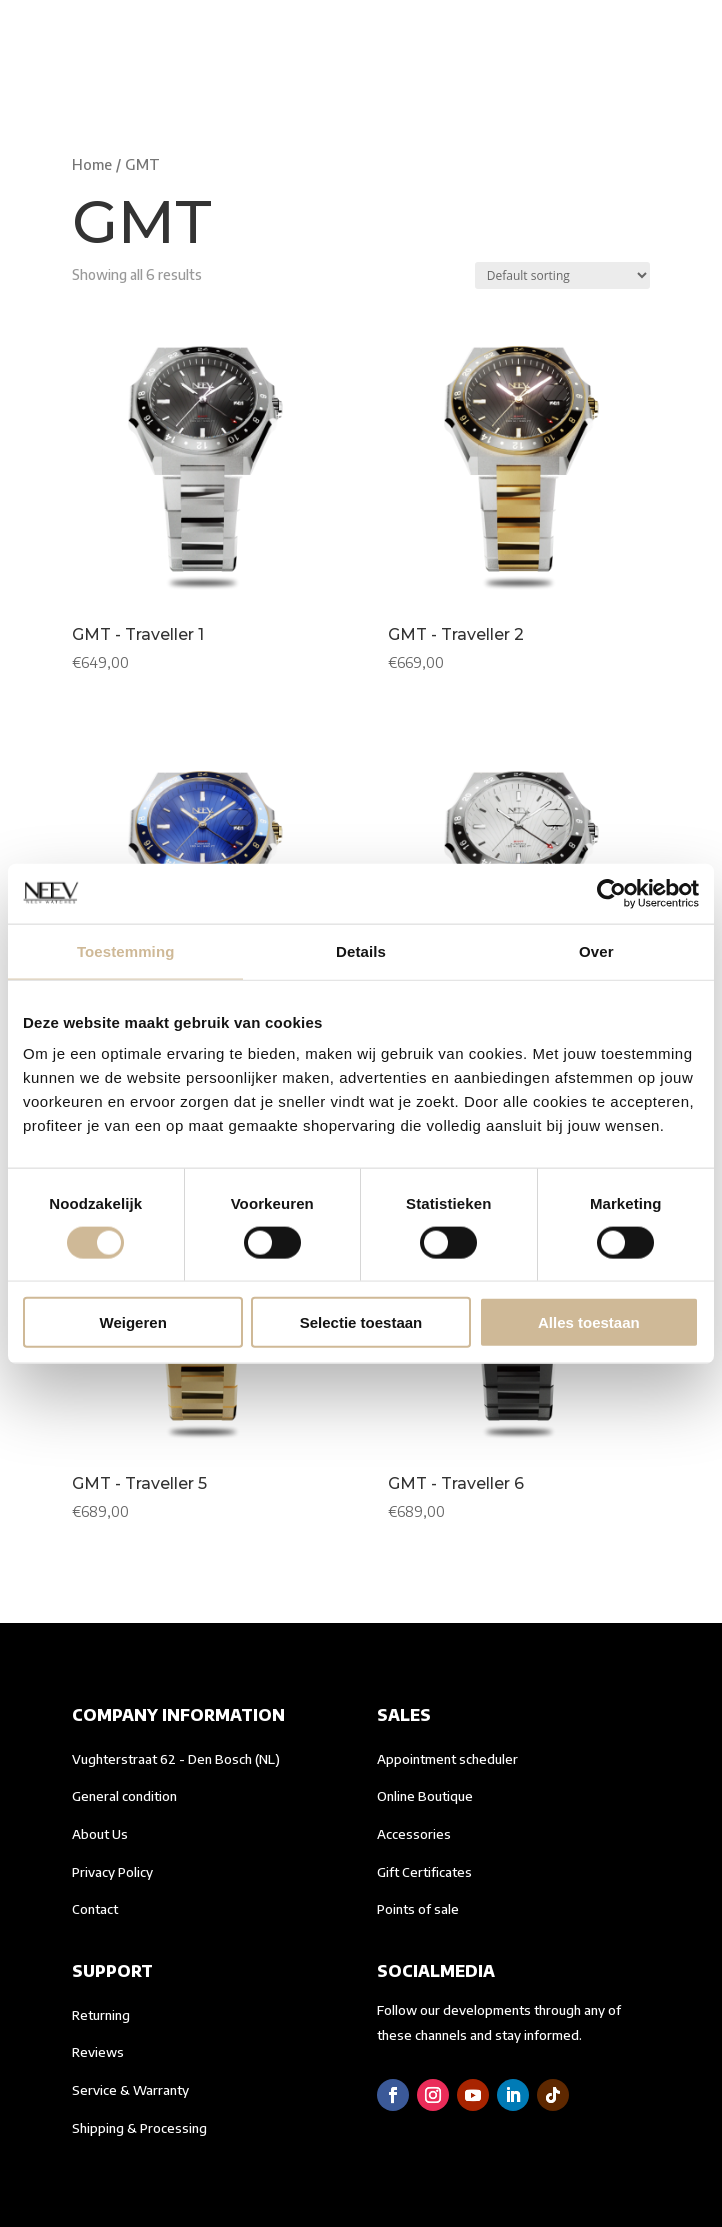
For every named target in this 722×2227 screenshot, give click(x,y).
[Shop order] (562, 275)
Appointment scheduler (447, 1759)
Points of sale (418, 1909)
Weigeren (133, 1322)
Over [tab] (596, 950)
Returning (101, 2015)
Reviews (98, 2052)
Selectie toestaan (361, 1322)
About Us (100, 1834)
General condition (124, 1796)
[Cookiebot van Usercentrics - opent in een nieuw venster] (611, 893)
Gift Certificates (424, 1872)
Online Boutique (425, 1796)
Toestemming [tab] (126, 950)
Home (92, 164)
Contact (95, 1909)
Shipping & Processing (139, 2128)
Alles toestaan (589, 1322)
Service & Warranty (130, 2090)
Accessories (414, 1834)
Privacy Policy (112, 1872)
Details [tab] (361, 950)
